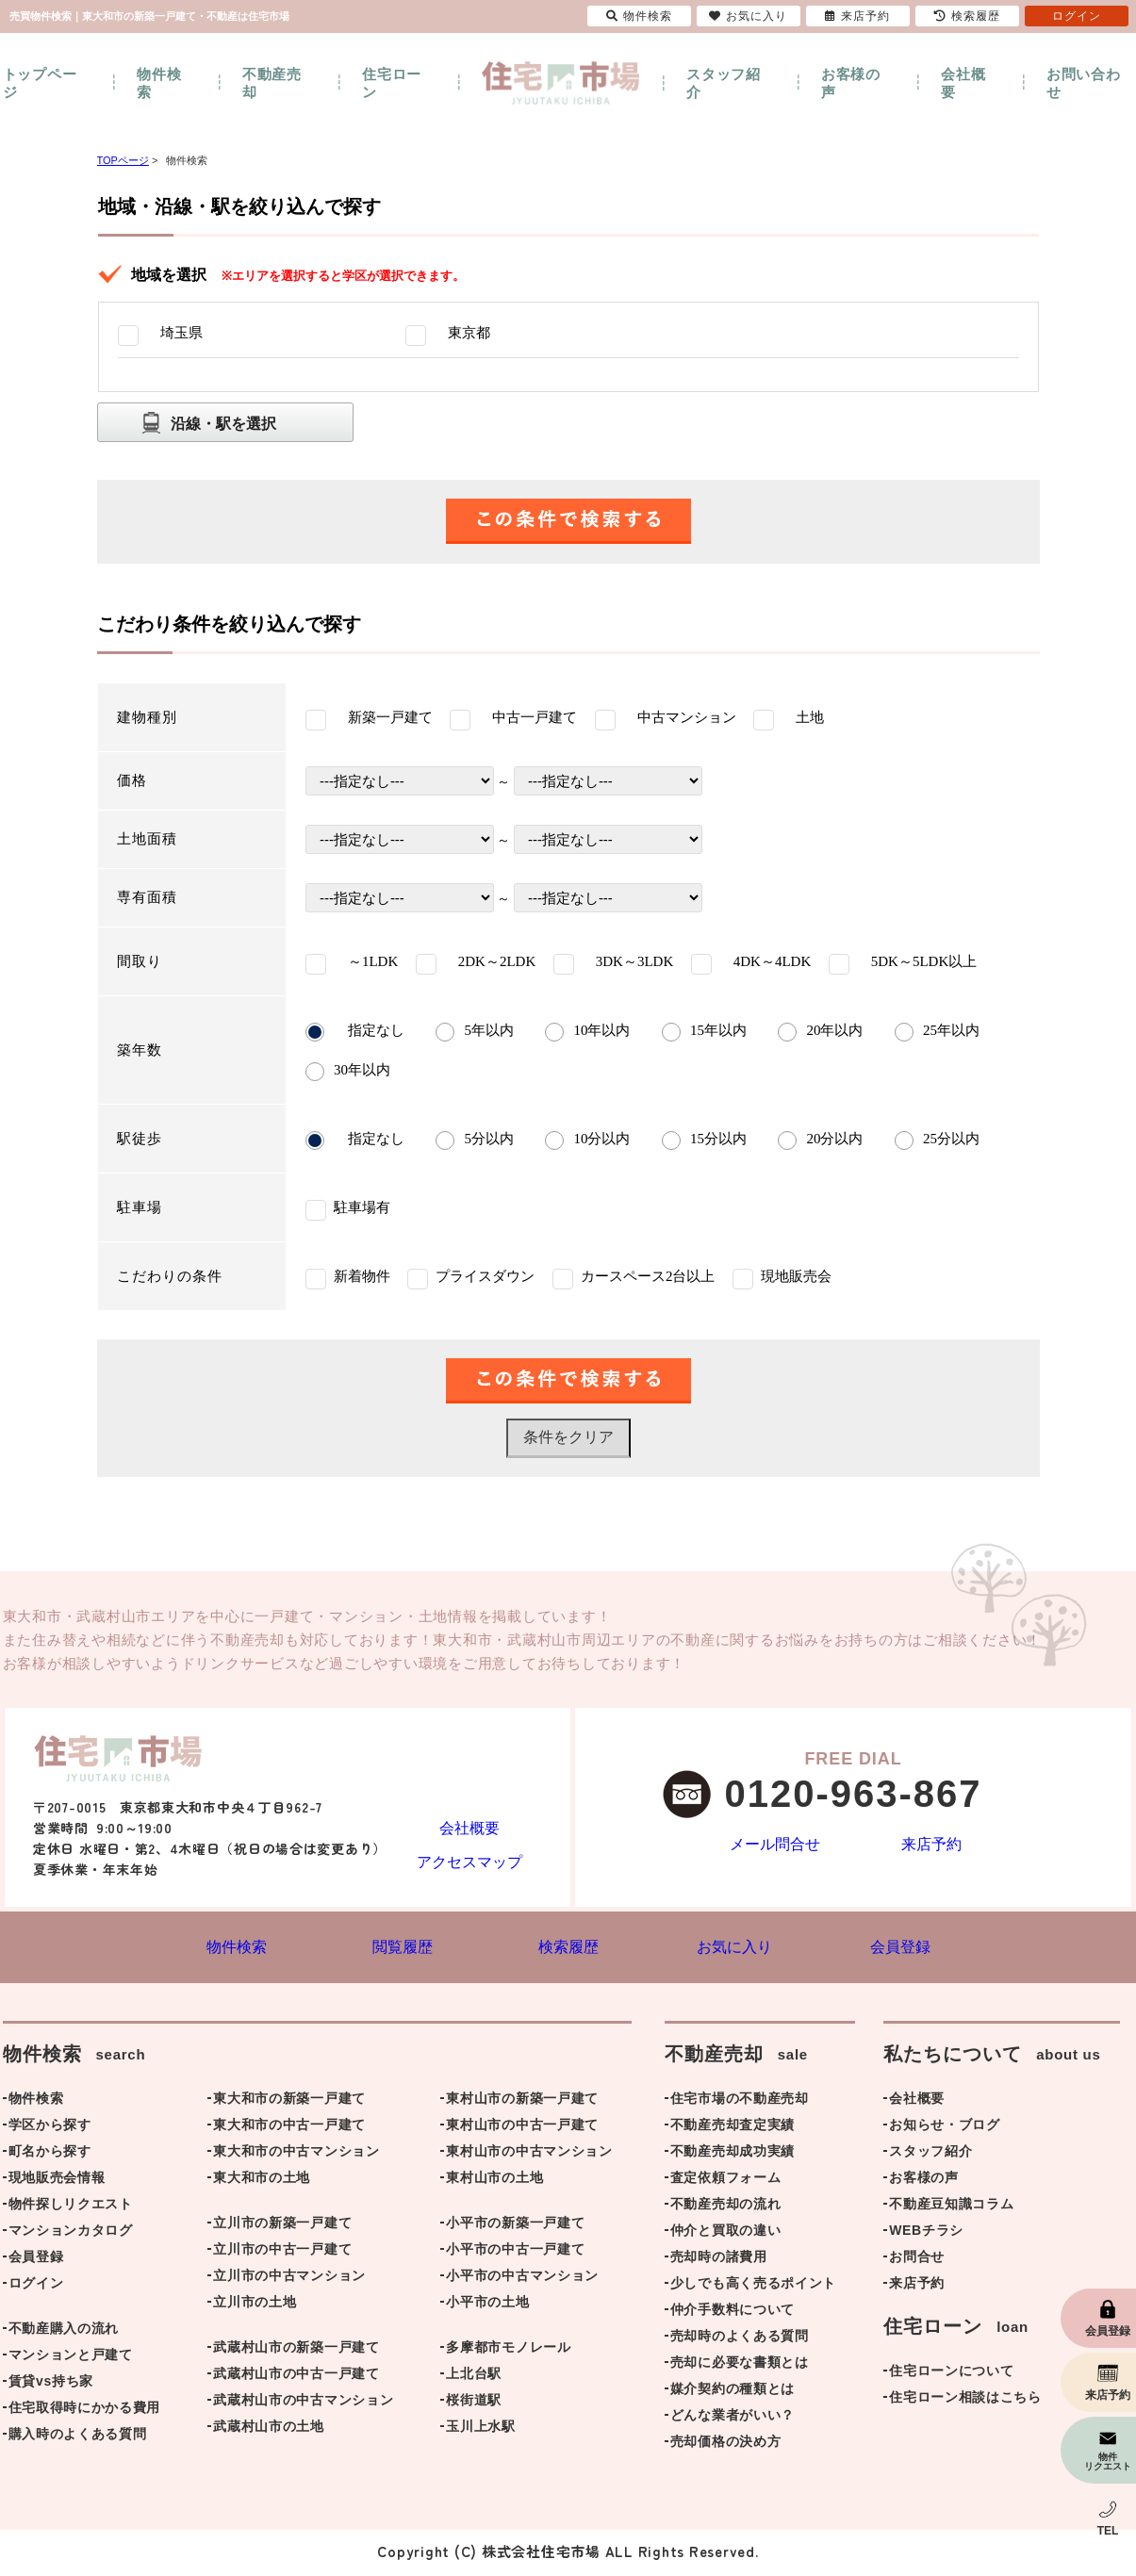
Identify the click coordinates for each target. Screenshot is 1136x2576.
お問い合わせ (1083, 83)
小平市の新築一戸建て (515, 2226)
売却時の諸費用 (718, 2260)
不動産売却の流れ (726, 2207)
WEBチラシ (926, 2233)
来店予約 (932, 1846)
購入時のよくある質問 (77, 2437)
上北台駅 (474, 2377)
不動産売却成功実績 (732, 2154)
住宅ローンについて (951, 2374)
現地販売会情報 (57, 2181)
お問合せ (917, 2260)
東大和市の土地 (261, 2181)
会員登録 (36, 2260)
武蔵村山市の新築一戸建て (296, 2350)
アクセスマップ (469, 1860)
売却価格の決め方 (726, 2445)
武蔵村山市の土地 (268, 2429)
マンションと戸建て (70, 2358)
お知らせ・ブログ (944, 2128)
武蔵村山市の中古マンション (303, 2403)
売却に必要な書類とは (739, 2365)
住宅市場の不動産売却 (739, 2101)
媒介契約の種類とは (732, 2392)
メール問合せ (775, 1846)
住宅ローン (391, 83)
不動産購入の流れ (64, 2331)
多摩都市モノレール (508, 2350)
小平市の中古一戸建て (515, 2252)
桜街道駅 (474, 2403)
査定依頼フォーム (726, 2181)
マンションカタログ (70, 2233)
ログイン (36, 2286)
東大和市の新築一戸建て (289, 2101)
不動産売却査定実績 (732, 2128)
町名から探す (49, 2154)
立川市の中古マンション (289, 2279)
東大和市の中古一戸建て (289, 2128)
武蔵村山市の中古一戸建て (296, 2377)
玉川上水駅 (481, 2429)
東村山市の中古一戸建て (522, 2128)
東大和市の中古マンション (296, 2154)
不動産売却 (272, 83)
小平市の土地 (487, 2305)
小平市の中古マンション (522, 2279)
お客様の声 (851, 83)
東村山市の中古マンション (529, 2154)
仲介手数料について (732, 2313)
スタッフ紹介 (723, 83)
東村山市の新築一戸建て (522, 2101)
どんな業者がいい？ (732, 2418)
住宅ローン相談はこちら (965, 2400)
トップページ (40, 83)
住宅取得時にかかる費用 (84, 2411)
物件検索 (159, 83)
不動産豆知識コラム (951, 2207)
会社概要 (963, 83)
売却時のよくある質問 (739, 2339)
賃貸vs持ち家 (50, 2384)
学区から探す (49, 2128)
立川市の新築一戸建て (282, 2226)
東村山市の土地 (494, 2181)
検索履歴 (967, 16)
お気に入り (748, 16)
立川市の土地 (254, 2305)
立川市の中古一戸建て (282, 2252)
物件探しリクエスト (70, 2207)
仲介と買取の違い (726, 2233)
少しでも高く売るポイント (753, 2286)
